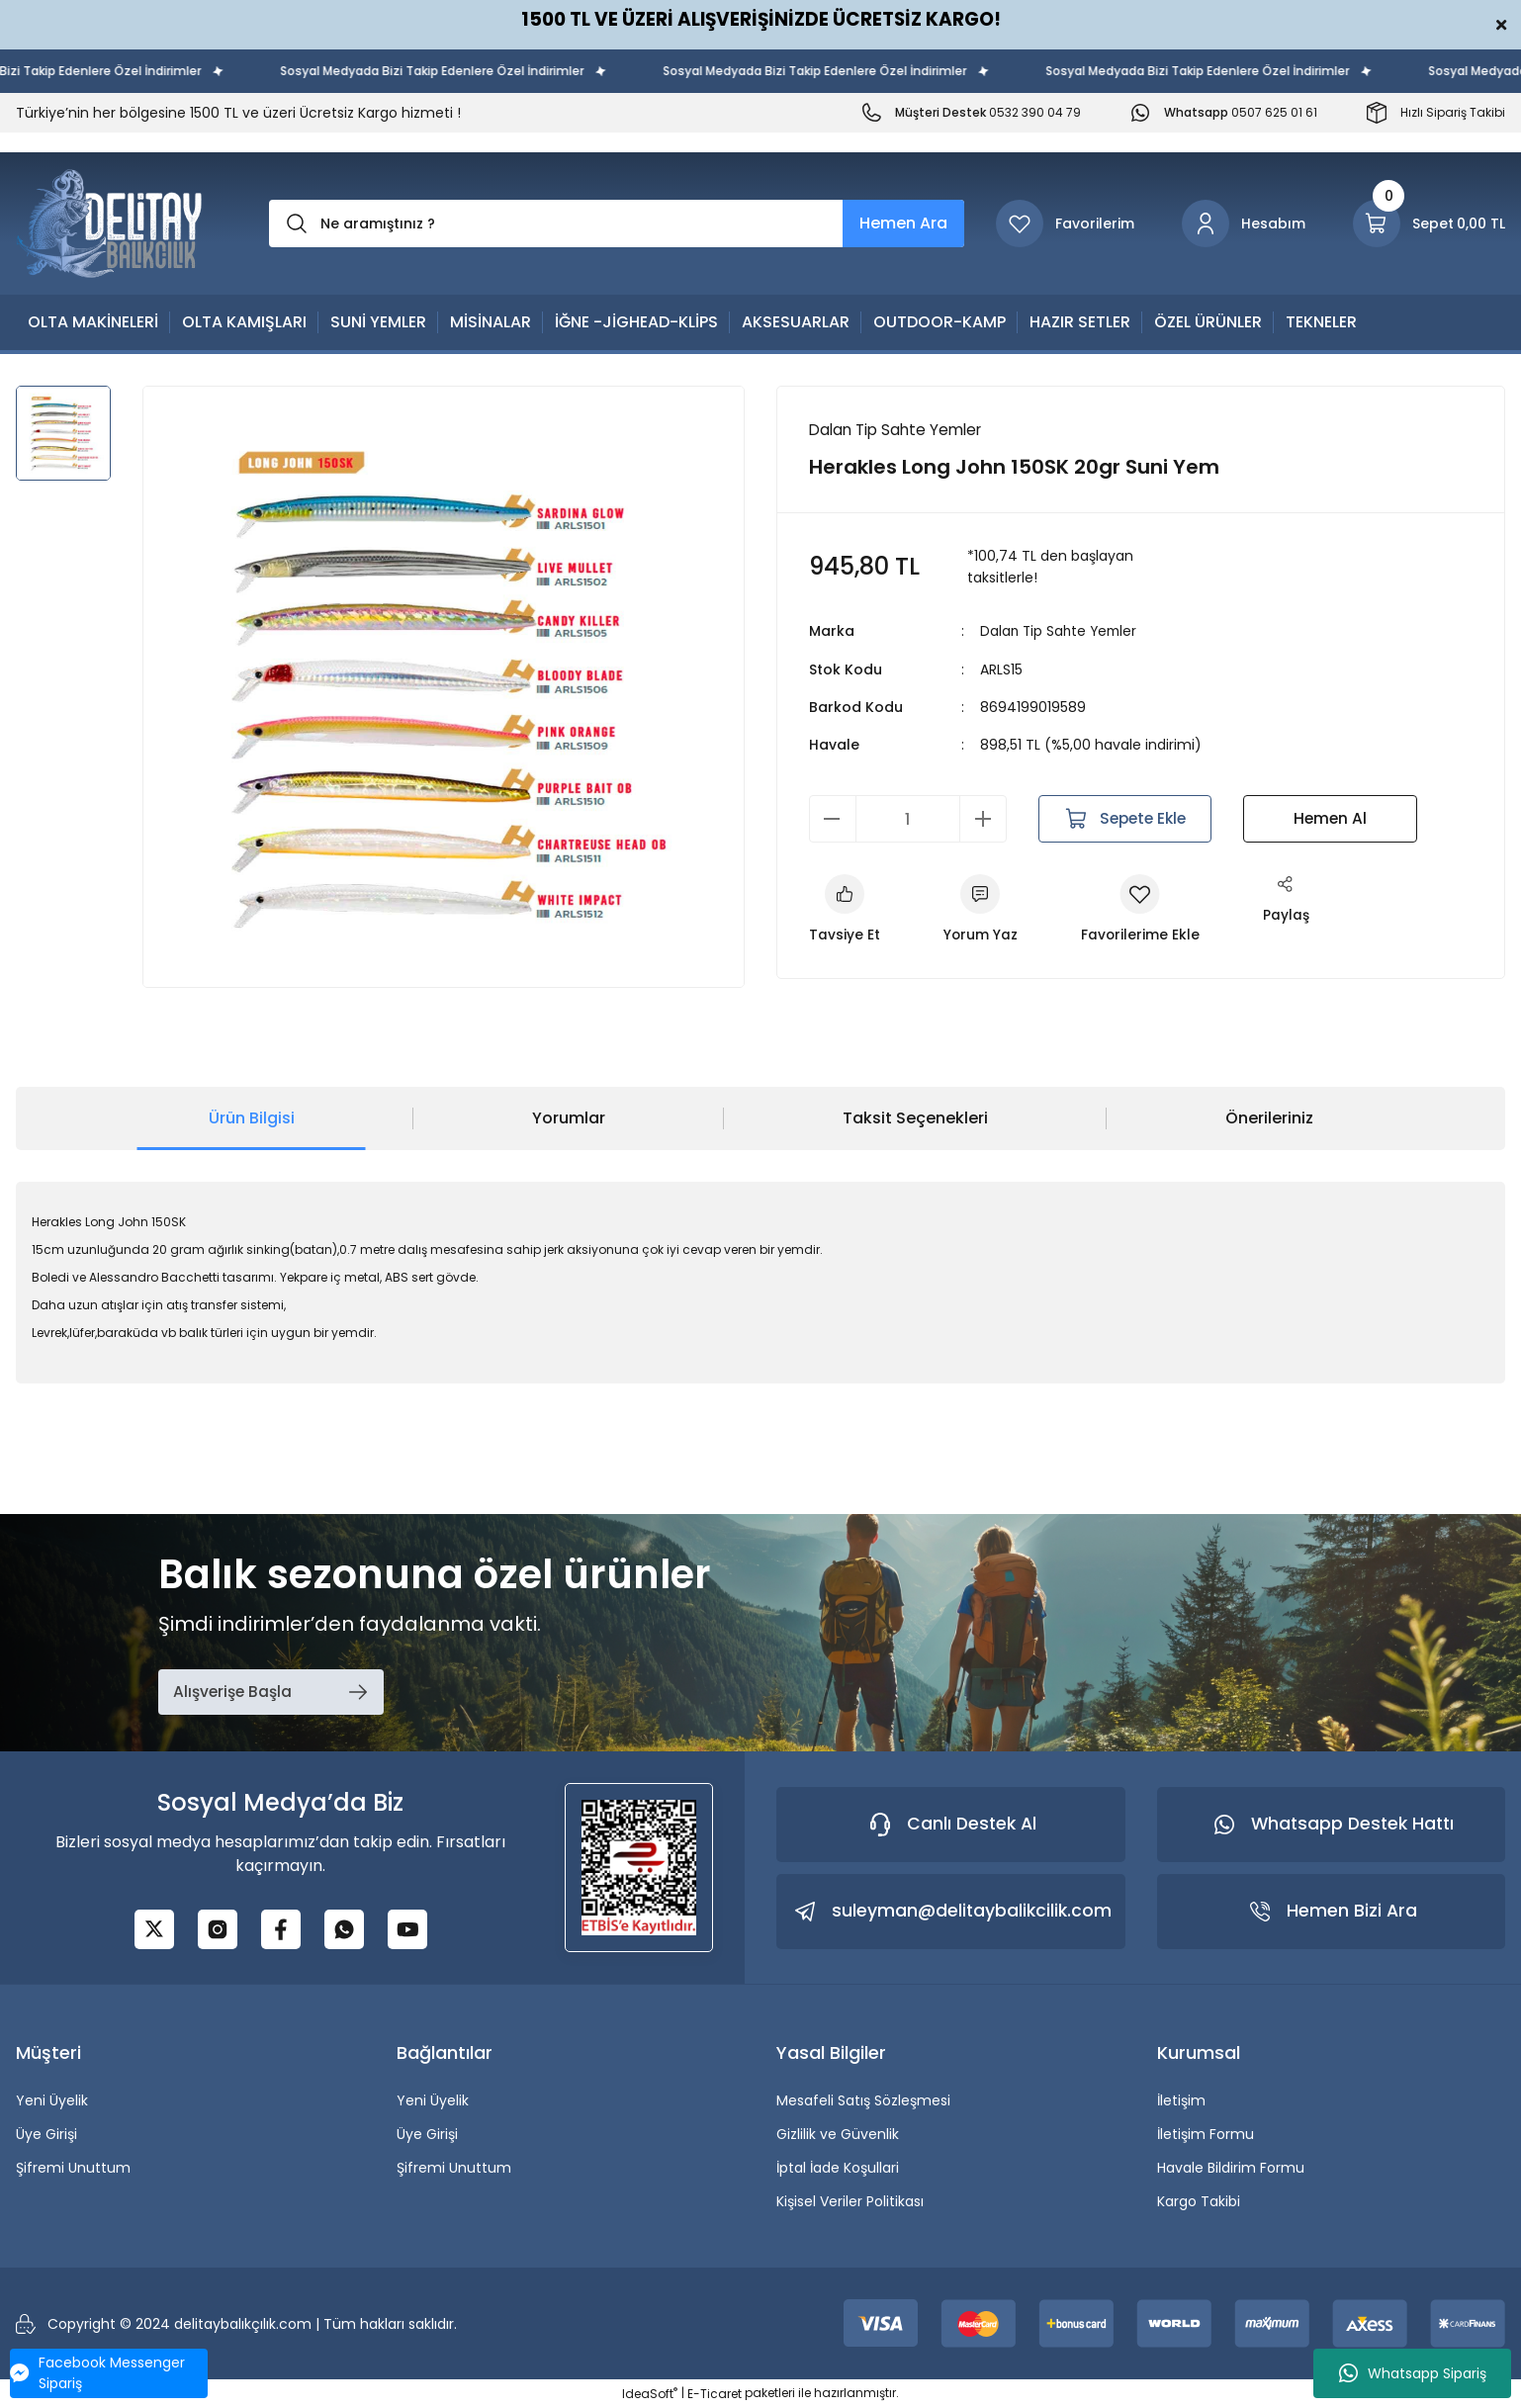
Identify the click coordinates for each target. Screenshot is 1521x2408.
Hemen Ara (903, 223)
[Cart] (1429, 223)
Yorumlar (568, 1118)
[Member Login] (1243, 223)
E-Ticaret (714, 2393)
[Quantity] (908, 819)
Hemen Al (1330, 818)
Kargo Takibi (1198, 2201)
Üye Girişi (46, 2134)
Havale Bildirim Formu (1230, 2168)
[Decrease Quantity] (832, 819)
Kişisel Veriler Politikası (850, 2201)
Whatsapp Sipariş (1412, 2373)
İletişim (1181, 2100)
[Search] (616, 223)
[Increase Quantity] (983, 819)
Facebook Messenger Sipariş (97, 2373)
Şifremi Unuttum (73, 2168)
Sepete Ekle (1125, 819)
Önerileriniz (1269, 1118)
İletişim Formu (1205, 2134)
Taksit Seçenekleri (915, 1118)
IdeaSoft (649, 2393)
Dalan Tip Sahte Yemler (1061, 632)
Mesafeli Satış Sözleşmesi (863, 2100)
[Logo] (109, 223)
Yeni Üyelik (52, 2100)
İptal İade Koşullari (837, 2168)
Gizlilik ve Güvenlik (837, 2134)
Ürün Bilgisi (252, 1118)
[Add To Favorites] (1142, 910)
